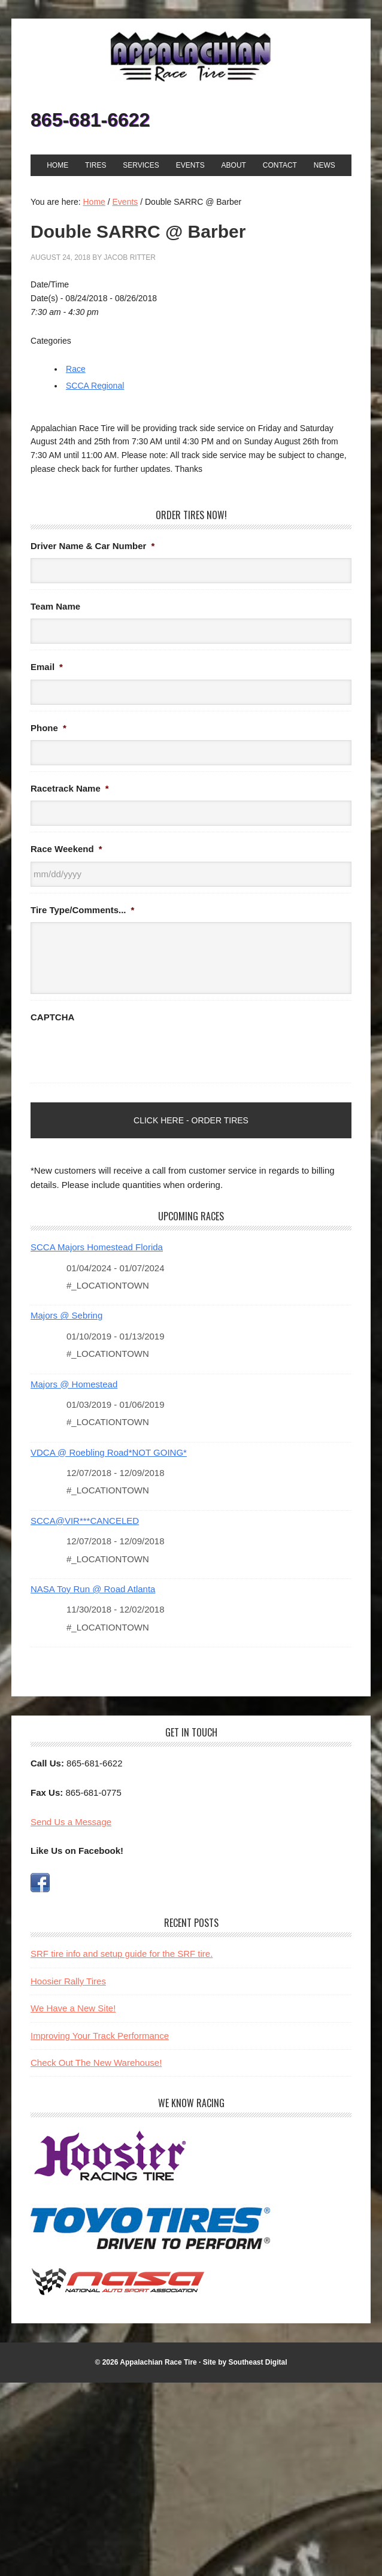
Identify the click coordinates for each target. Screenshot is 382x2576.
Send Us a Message (71, 1822)
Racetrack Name (70, 788)
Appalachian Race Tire (191, 56)
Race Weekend (66, 849)
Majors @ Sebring (66, 1315)
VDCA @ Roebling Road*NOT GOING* (109, 1452)
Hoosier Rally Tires (68, 1981)
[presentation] (122, 1053)
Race (76, 369)
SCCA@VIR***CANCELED (85, 1521)
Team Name (55, 606)
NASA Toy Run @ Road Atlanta (93, 1589)
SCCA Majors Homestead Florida (97, 1247)
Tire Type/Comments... (82, 910)
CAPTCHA (52, 1017)
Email (47, 667)
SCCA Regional (95, 385)
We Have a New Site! (73, 2008)
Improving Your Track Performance (100, 2036)
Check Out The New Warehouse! (96, 2062)
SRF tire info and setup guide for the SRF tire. (122, 1953)
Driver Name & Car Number (92, 546)
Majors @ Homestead (74, 1384)
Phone (48, 728)
